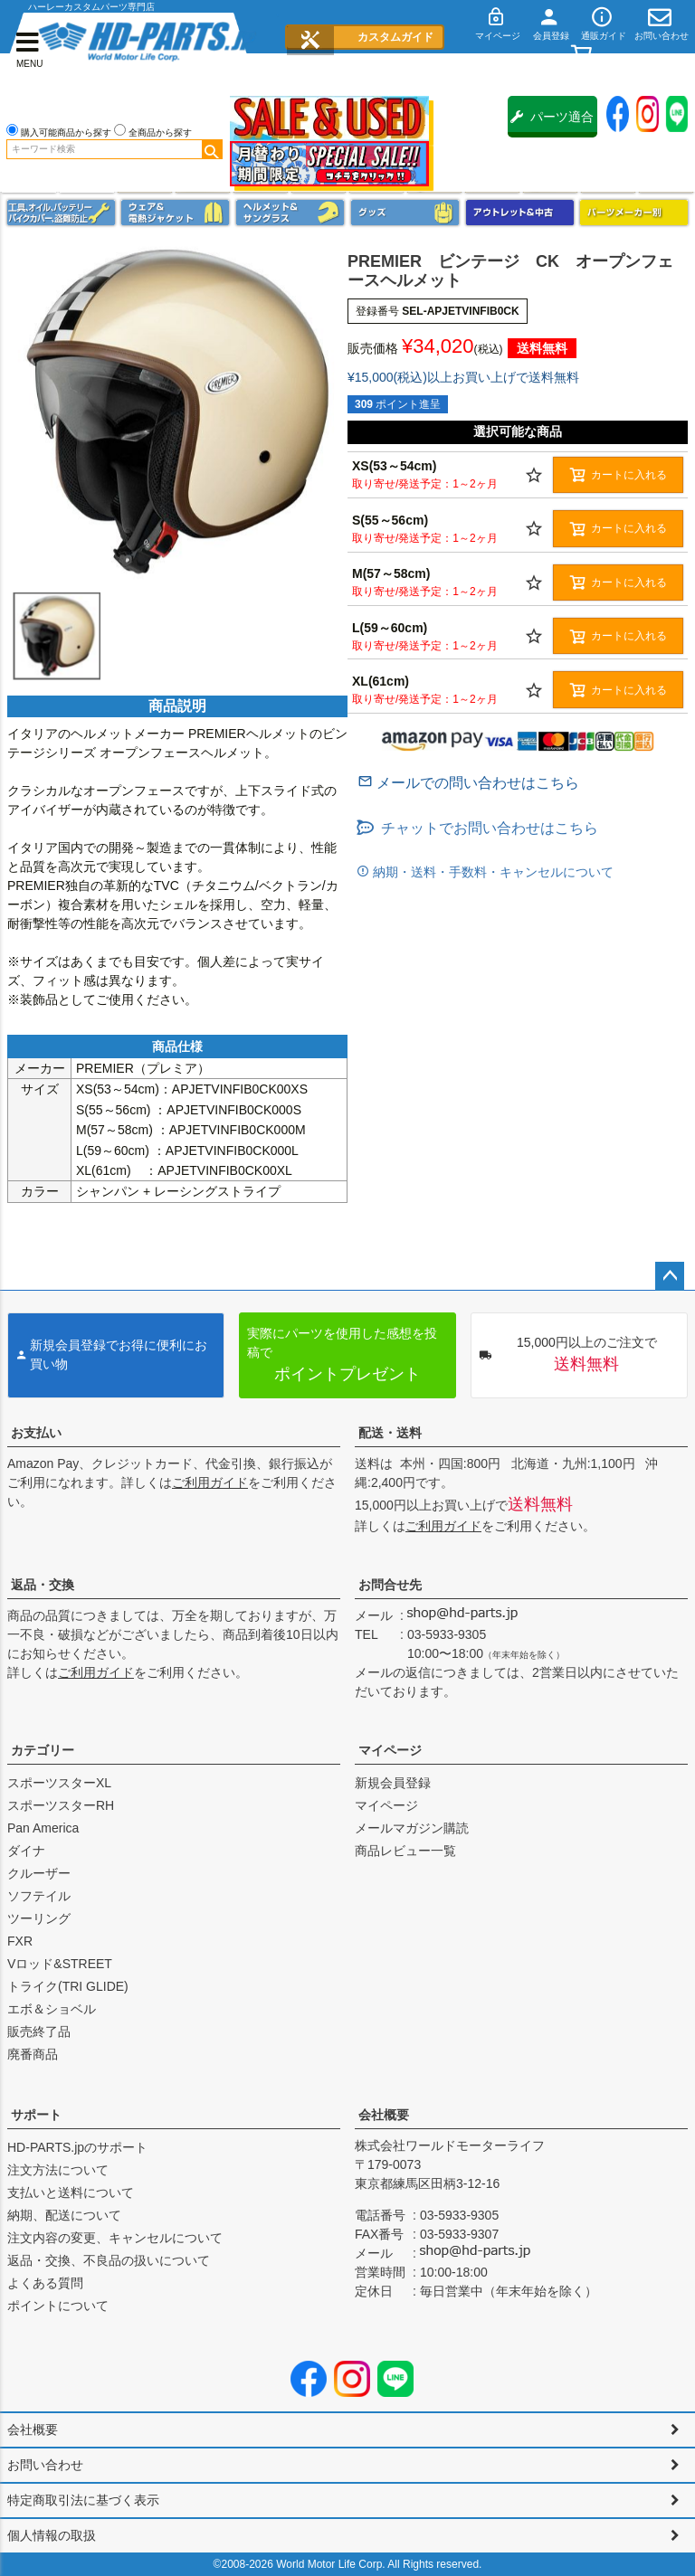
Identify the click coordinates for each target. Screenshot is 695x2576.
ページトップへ (669, 1276)
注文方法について (58, 2170)
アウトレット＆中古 (520, 212)
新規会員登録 (393, 1783)
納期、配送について (64, 2215)
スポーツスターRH (60, 1805)
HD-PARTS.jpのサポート (77, 2147)
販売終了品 (39, 2031)
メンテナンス (61, 212)
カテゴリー (42, 1750)
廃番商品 (32, 2054)
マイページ (390, 1750)
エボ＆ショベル (51, 2009)
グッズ (405, 212)
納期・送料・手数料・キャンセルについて (491, 872)
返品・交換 (42, 1584)
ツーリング (39, 1918)
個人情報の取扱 (51, 2535)
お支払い (36, 1432)
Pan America (43, 1828)
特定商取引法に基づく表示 (83, 2500)
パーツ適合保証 (552, 123)
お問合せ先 (390, 1584)
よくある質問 (45, 2283)
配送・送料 (390, 1432)
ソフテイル (39, 1896)
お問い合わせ (45, 2465)
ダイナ (26, 1850)
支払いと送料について (70, 2192)
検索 (212, 149)
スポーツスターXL (59, 1783)
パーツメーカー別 (634, 212)
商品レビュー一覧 (405, 1850)
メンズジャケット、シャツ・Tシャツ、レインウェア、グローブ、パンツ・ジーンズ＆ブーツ (175, 212)
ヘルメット (290, 212)
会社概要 (383, 2114)
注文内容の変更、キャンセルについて (115, 2237)
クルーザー (39, 1873)
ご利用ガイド (210, 1482)
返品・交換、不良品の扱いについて (108, 2260)
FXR (20, 1941)
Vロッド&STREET (59, 1963)
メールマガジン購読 (412, 1828)
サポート (36, 2114)
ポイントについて (58, 2305)
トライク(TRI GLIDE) (68, 1986)
